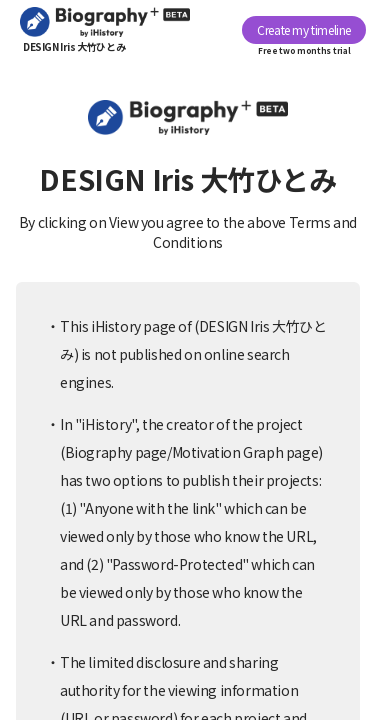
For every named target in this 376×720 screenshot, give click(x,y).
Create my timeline (304, 29)
